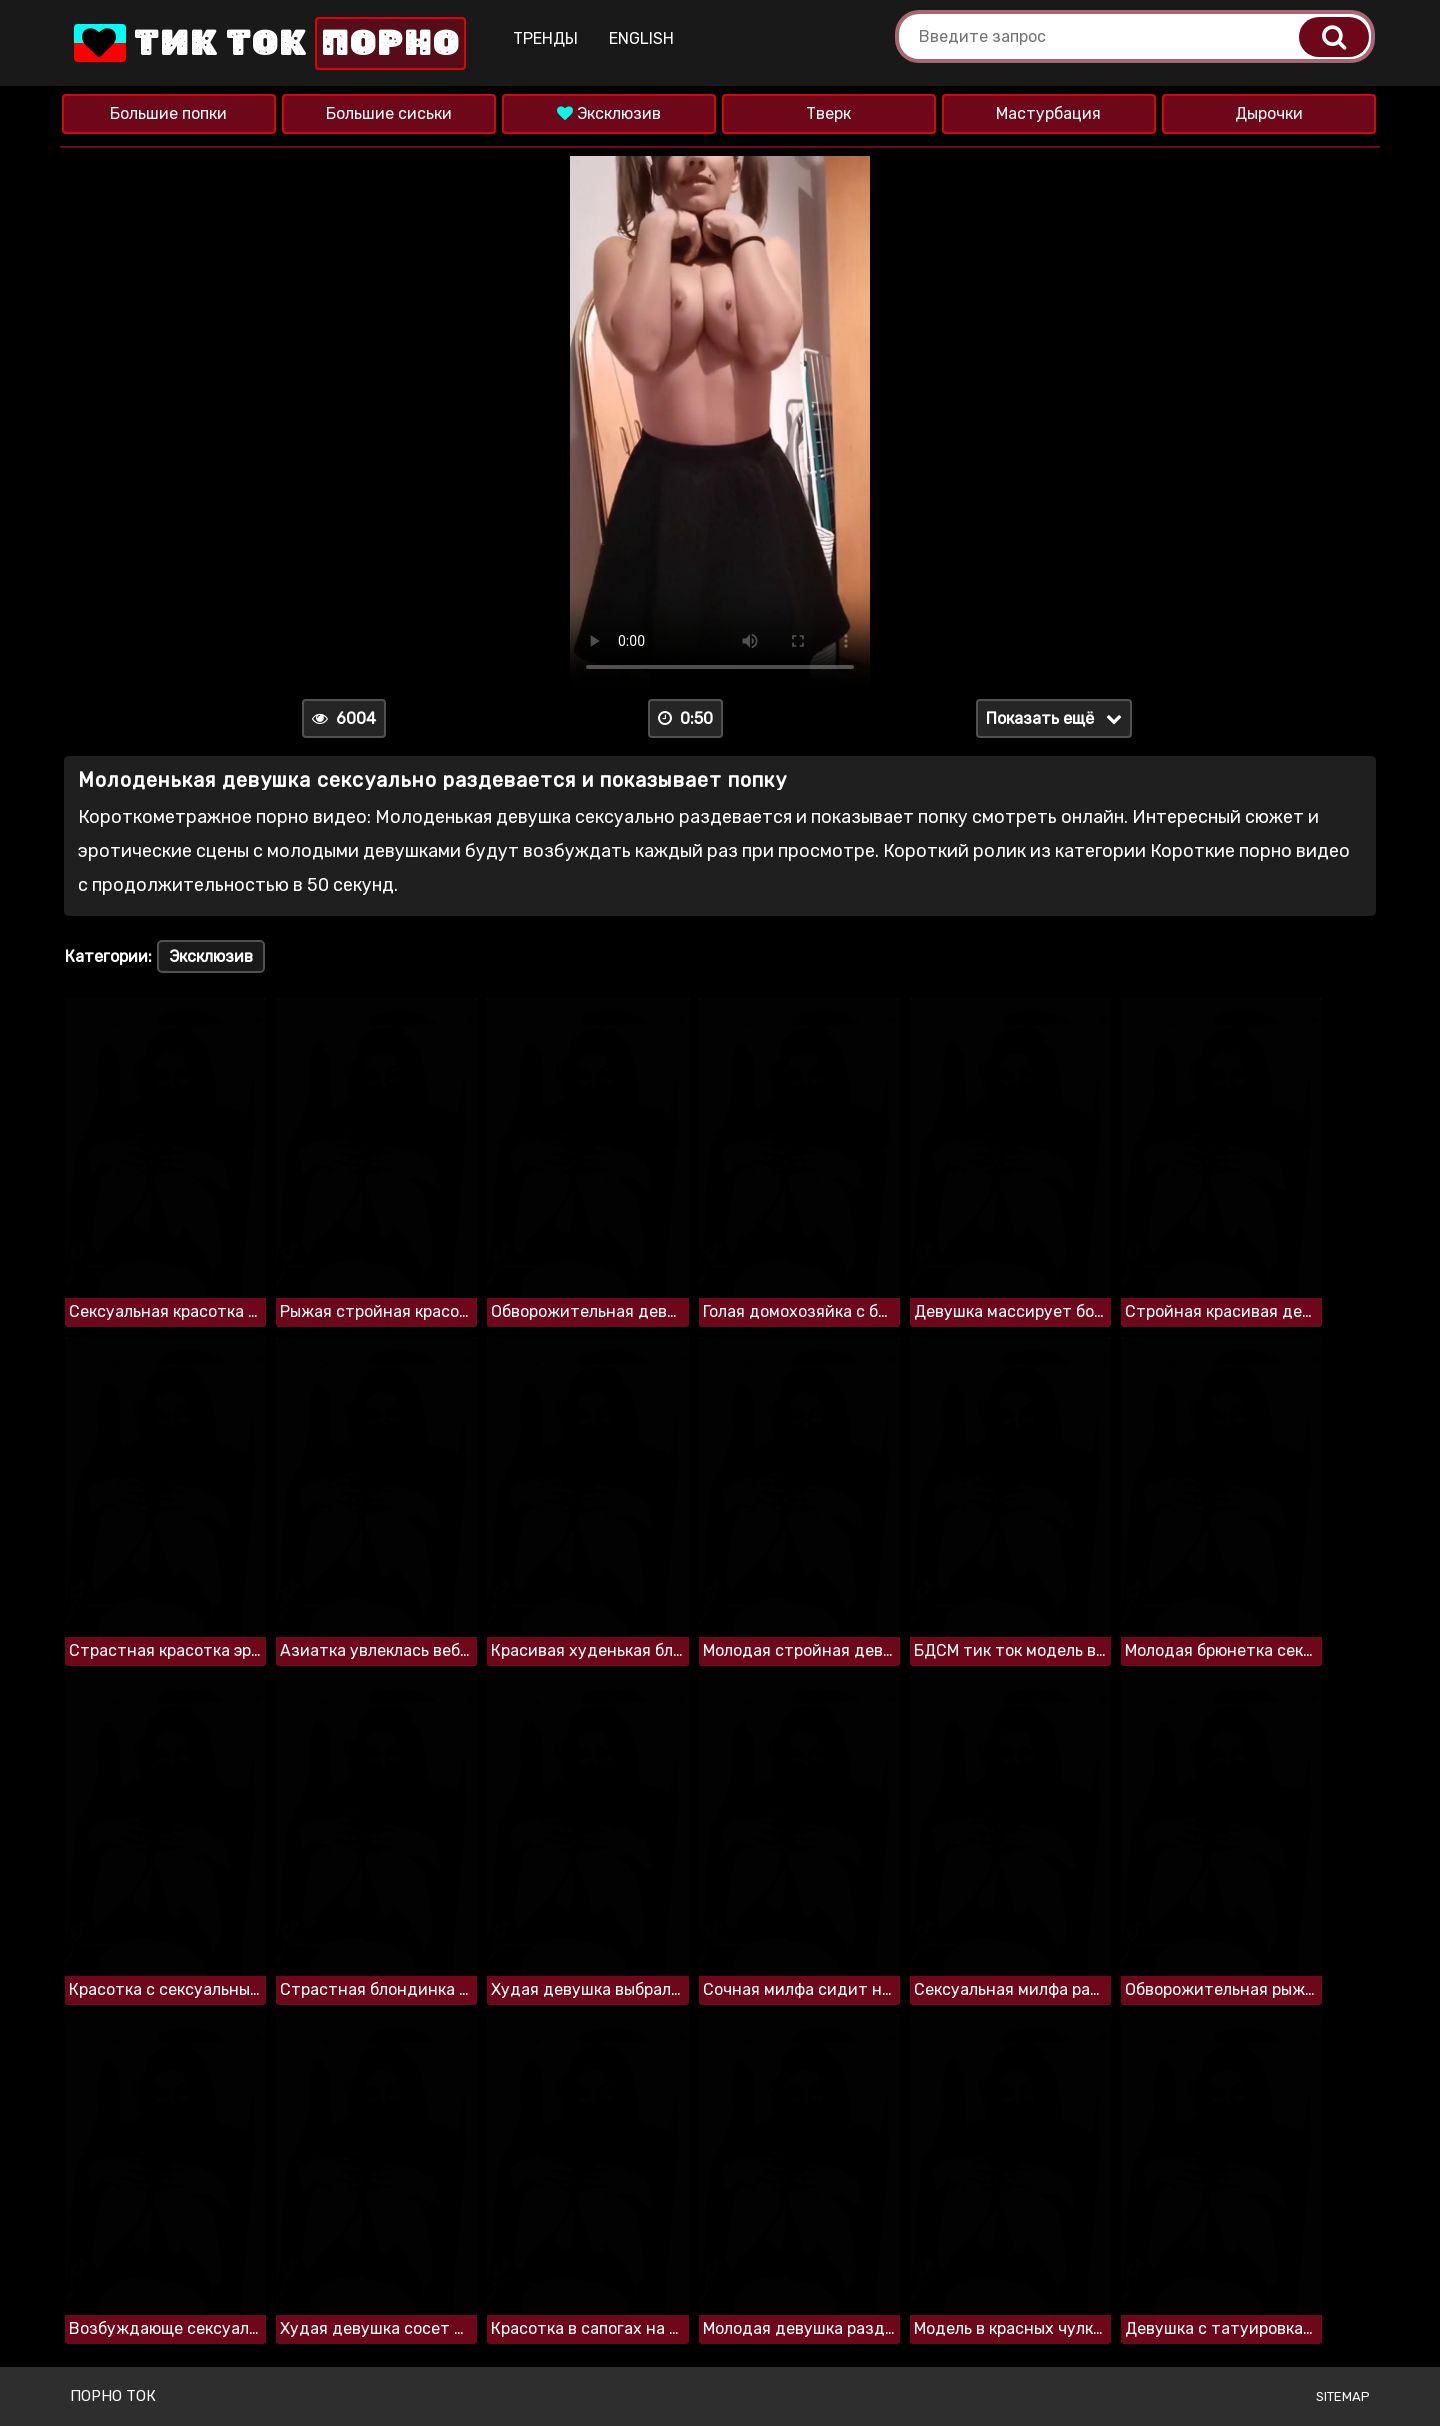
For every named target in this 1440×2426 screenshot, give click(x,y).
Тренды (545, 38)
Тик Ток (268, 43)
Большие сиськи (389, 113)
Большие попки (168, 113)
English (641, 38)
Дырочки (1269, 113)
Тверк (828, 113)
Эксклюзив (609, 113)
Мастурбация (1048, 113)
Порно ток (113, 2396)
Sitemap (1343, 2396)
